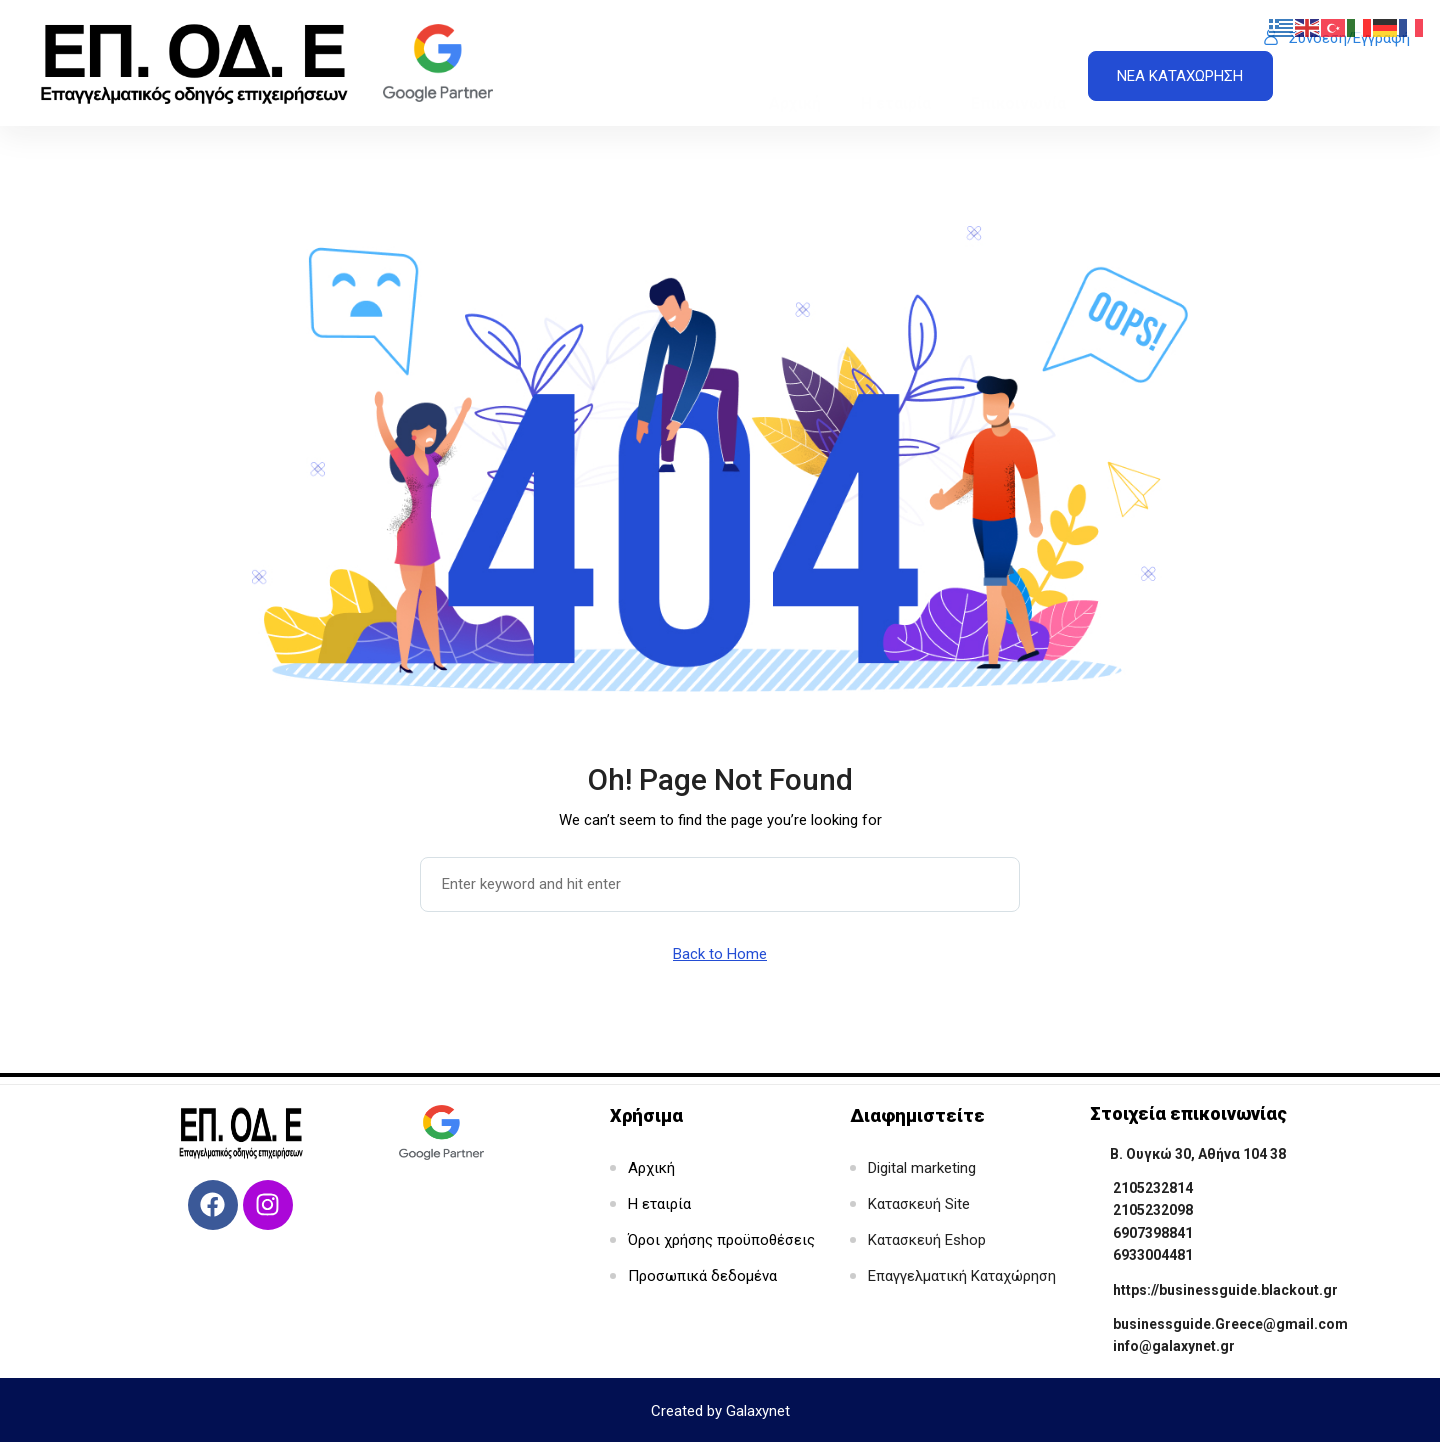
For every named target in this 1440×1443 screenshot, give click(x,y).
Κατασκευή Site (919, 1204)
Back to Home (720, 954)
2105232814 (1153, 1188)
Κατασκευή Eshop (927, 1240)
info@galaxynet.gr (1174, 1346)
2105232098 (1153, 1210)
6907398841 (1153, 1233)
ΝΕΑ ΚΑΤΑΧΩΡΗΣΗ (1180, 76)
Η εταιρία (896, 59)
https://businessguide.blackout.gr (1225, 1290)
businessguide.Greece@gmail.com (1230, 1324)
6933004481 (1153, 1255)
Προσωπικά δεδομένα (702, 1276)
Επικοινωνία (1018, 59)
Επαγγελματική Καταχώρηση (962, 1276)
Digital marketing (922, 1168)
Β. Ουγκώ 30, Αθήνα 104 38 (1198, 1154)
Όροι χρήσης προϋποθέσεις (721, 1240)
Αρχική (795, 59)
